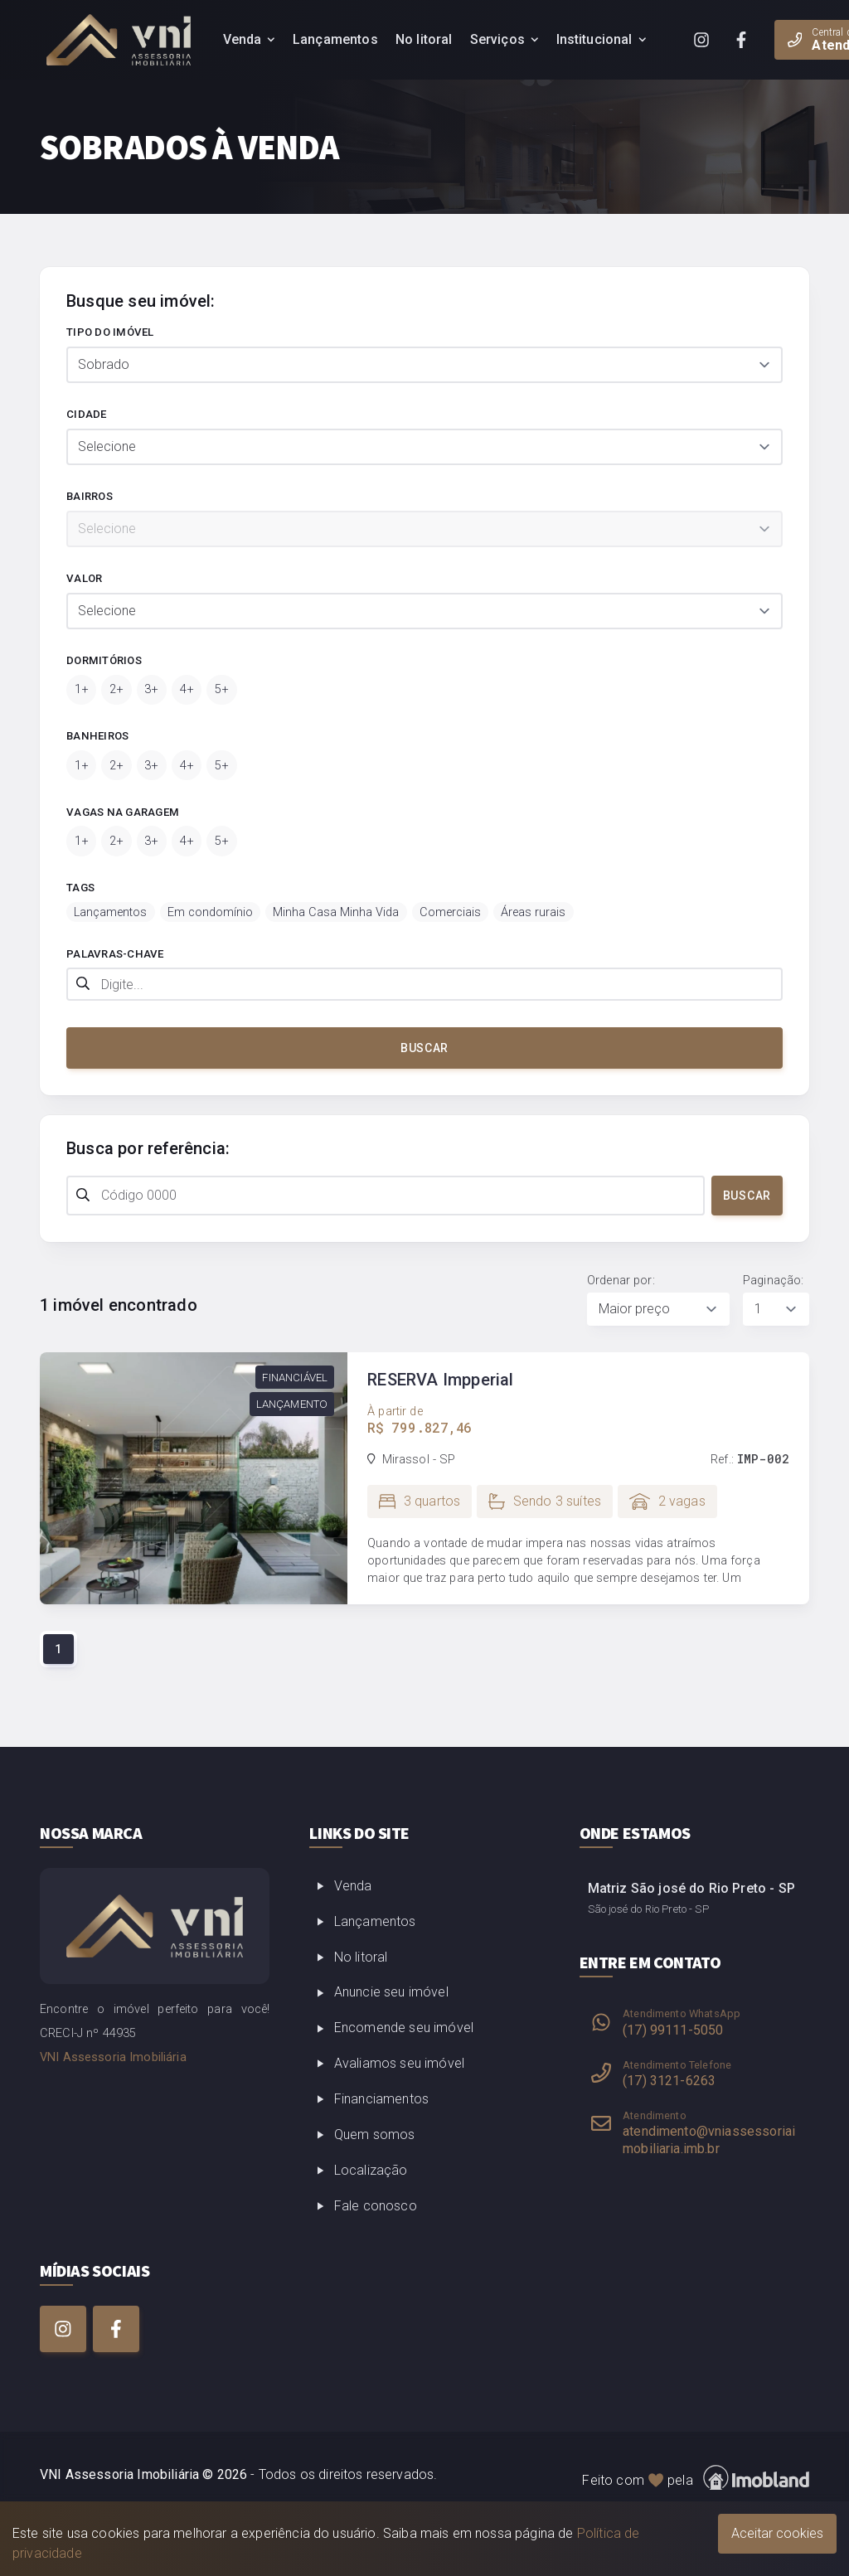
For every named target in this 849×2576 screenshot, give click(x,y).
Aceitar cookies (777, 2533)
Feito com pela (695, 2478)
